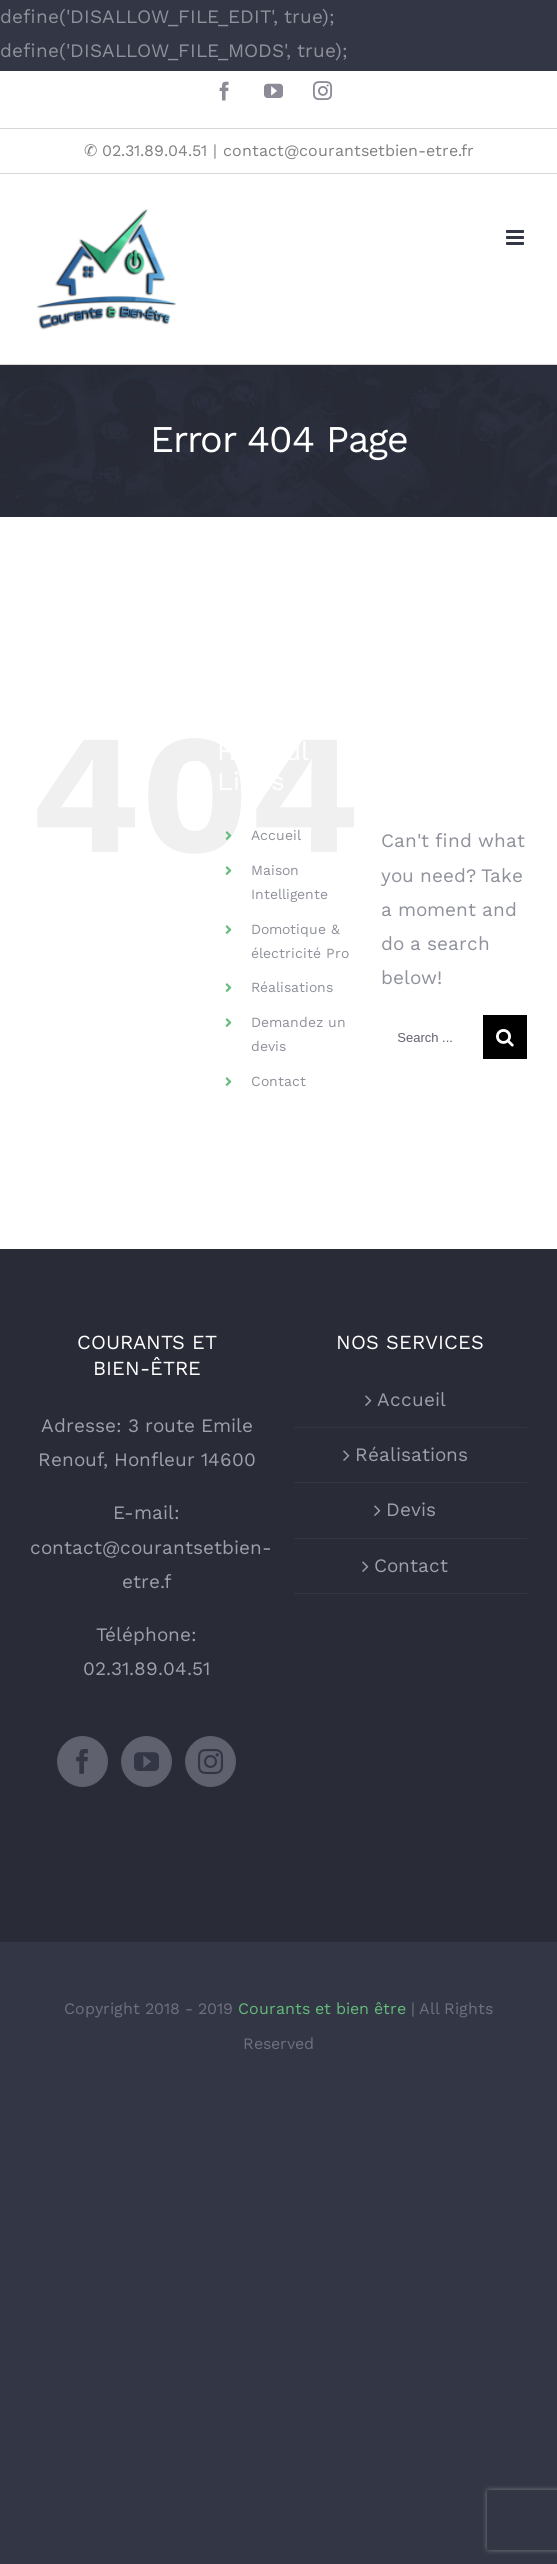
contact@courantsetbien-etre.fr (348, 150)
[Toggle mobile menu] (516, 237)
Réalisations (292, 987)
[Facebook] (82, 1761)
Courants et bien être (324, 2008)
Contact (278, 1081)
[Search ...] (432, 1037)
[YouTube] (146, 1761)
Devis (411, 1509)
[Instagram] (210, 1761)
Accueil (276, 835)
